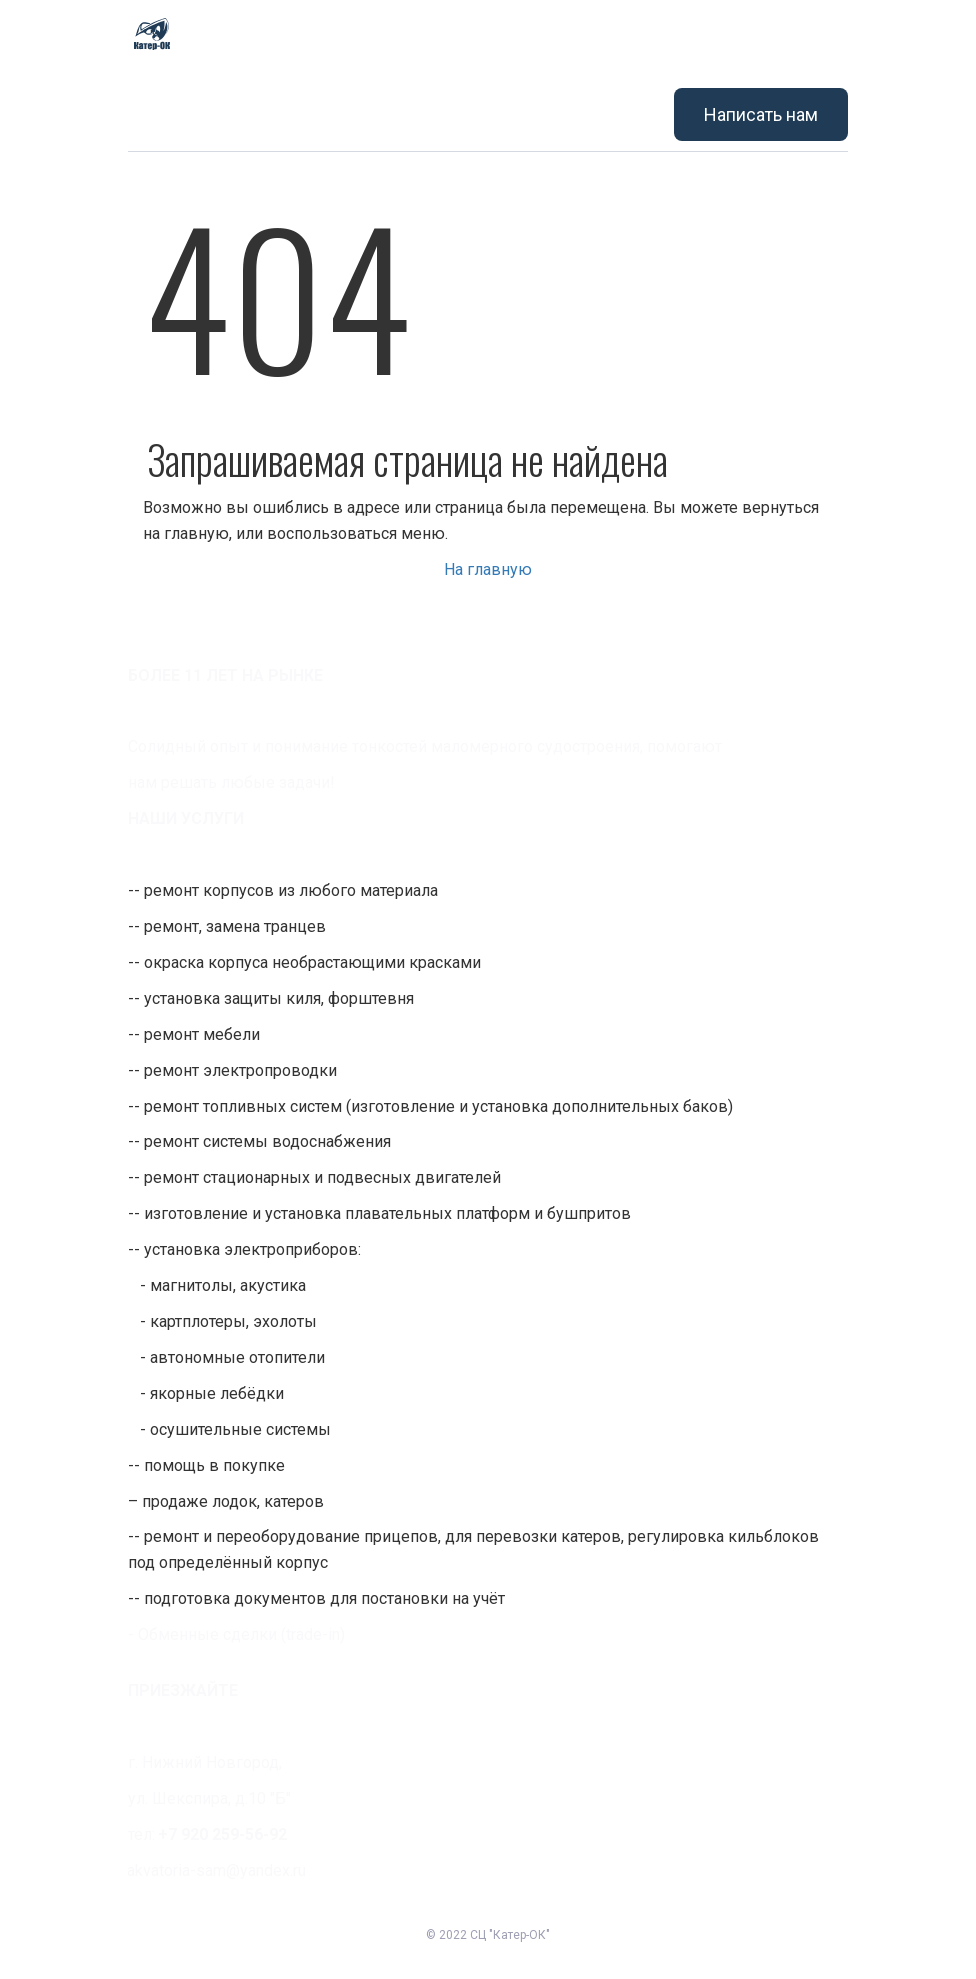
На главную (488, 569)
